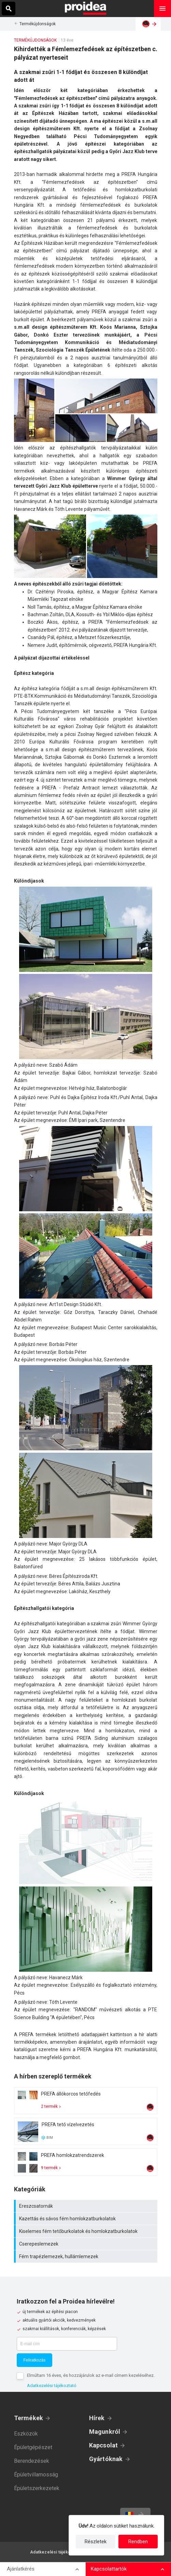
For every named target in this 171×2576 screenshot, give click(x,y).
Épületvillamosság (36, 2474)
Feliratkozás (35, 2360)
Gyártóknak (106, 2458)
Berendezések (31, 2461)
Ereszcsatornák (86, 2206)
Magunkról (104, 2431)
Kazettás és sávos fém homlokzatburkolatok (86, 2218)
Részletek (95, 2541)
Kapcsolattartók (109, 2569)
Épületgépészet (33, 2447)
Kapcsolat (103, 2445)
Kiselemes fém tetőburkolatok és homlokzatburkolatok (86, 2231)
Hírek (97, 2418)
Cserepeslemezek (86, 2244)
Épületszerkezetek (36, 2488)
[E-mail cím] (67, 2344)
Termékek (28, 2418)
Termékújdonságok (37, 23)
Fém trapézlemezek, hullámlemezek (86, 2256)
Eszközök (26, 2433)
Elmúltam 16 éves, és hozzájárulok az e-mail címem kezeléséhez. (91, 2375)
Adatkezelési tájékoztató (51, 2385)
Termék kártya (85, 2100)
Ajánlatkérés (20, 2569)
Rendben (138, 2541)
